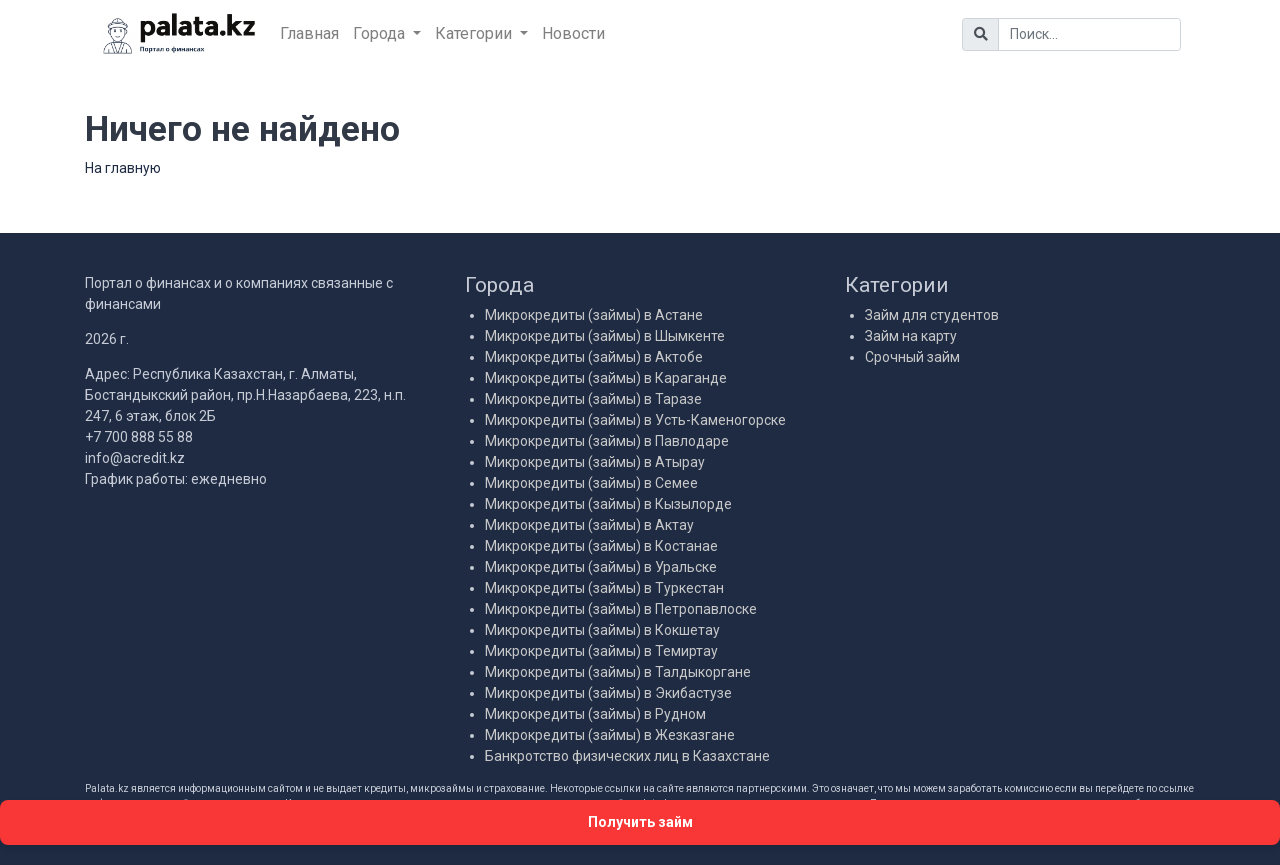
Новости (573, 33)
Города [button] (381, 33)
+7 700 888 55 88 (139, 437)
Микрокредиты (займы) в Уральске (601, 567)
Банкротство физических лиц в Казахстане (627, 756)
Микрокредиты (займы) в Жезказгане (610, 735)
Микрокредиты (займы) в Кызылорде (608, 504)
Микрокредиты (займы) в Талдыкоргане (618, 672)
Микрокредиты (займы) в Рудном (595, 714)
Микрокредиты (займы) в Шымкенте (605, 336)
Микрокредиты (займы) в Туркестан (604, 588)
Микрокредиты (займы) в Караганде (606, 378)
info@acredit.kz (135, 458)
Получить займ (640, 822)
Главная (309, 33)
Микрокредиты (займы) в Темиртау (601, 651)
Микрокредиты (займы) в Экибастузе (608, 693)
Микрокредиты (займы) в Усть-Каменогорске (635, 420)
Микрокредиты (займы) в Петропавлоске (621, 609)
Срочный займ (912, 357)
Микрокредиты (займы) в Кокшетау (602, 630)
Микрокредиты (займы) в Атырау (595, 462)
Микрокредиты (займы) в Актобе (594, 357)
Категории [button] (475, 33)
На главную (123, 168)
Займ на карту (911, 336)
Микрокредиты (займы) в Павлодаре (607, 441)
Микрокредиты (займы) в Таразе (593, 399)
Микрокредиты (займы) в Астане (594, 315)
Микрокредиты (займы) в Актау (589, 525)
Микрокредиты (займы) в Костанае (601, 546)
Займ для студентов (932, 315)
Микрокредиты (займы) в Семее (591, 483)
